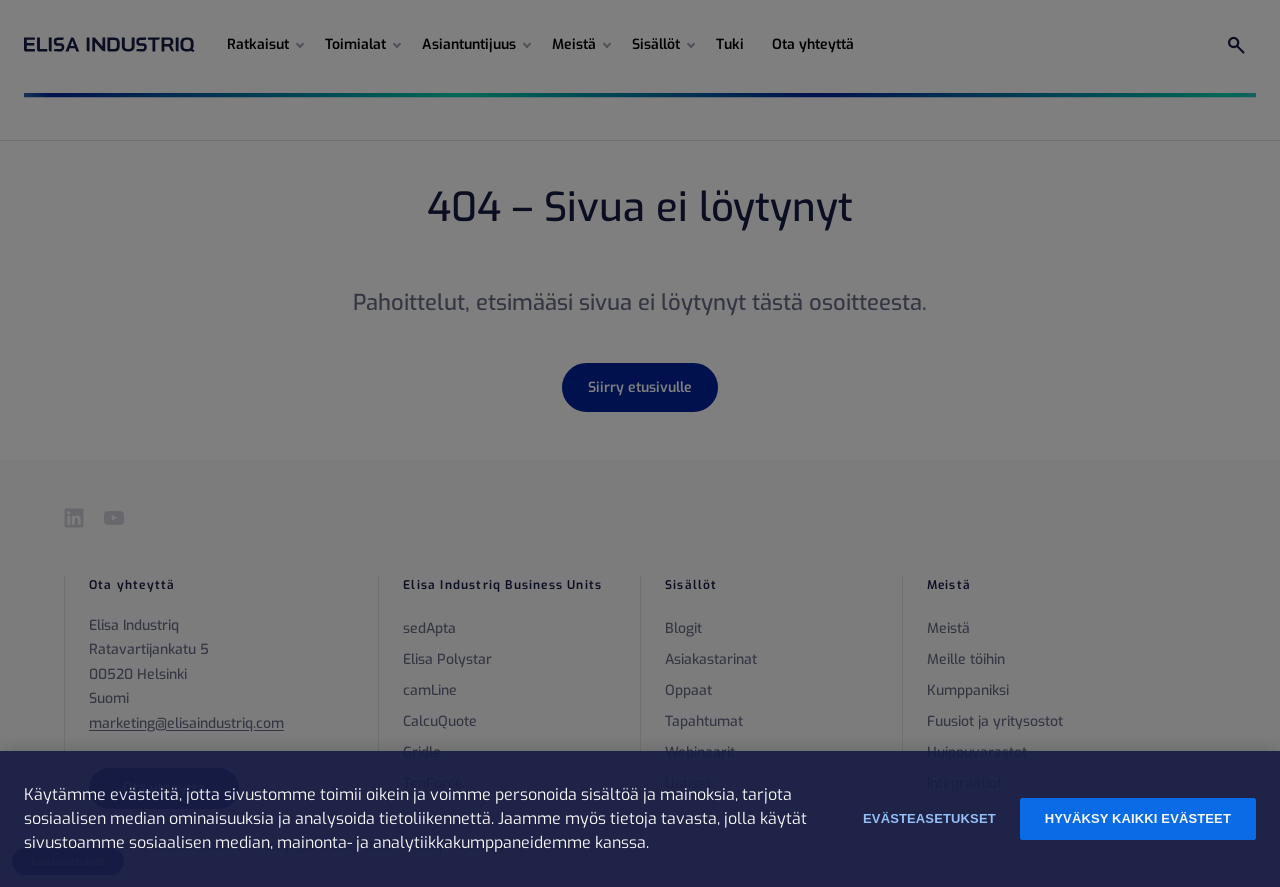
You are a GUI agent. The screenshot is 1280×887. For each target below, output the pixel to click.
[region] (640, 819)
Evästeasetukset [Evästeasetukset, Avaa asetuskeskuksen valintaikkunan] (929, 818)
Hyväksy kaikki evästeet (1138, 818)
